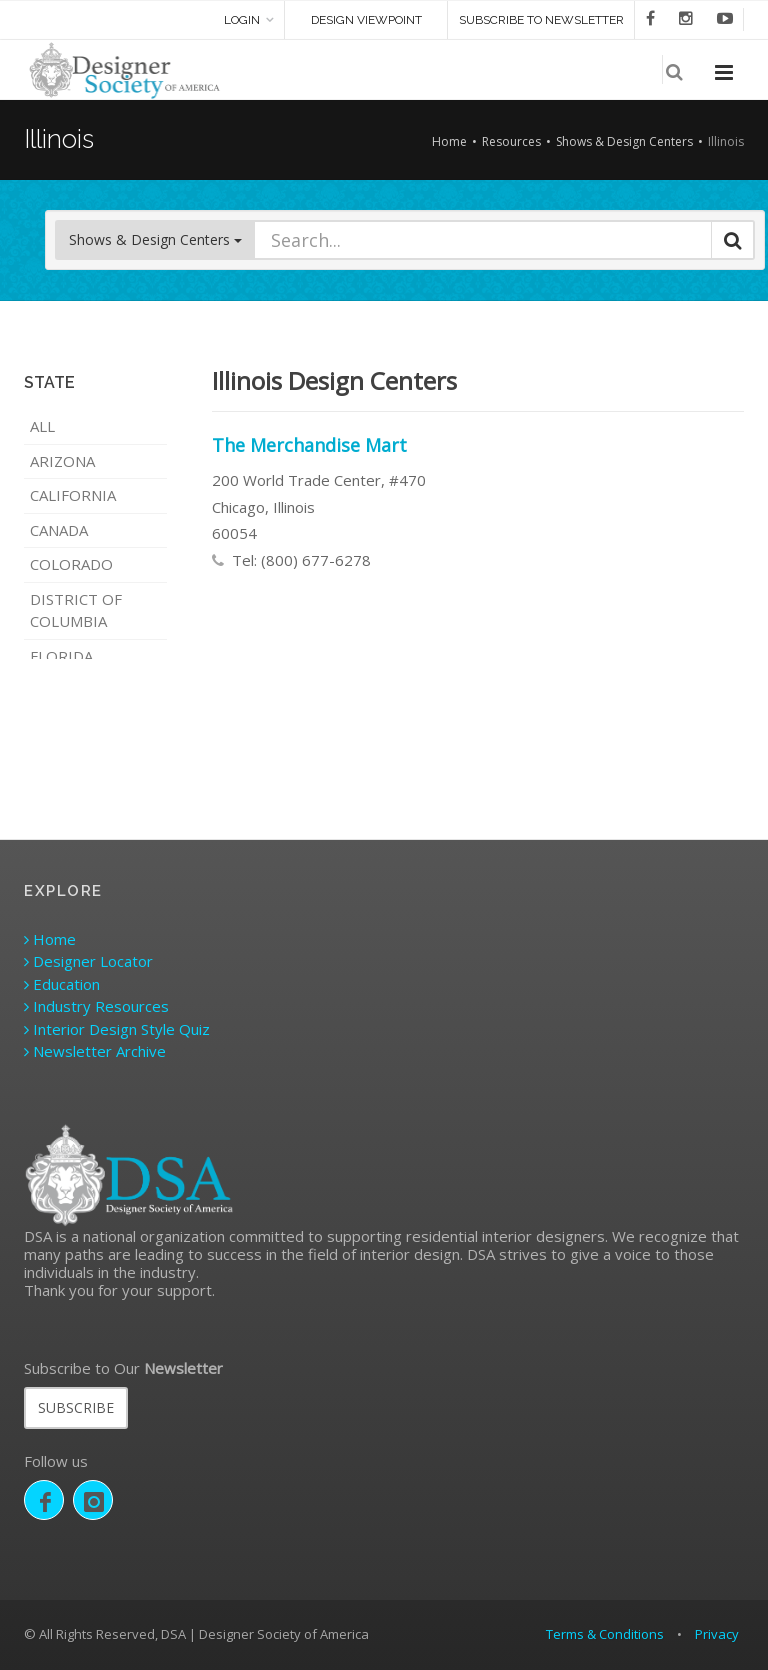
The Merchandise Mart (309, 445)
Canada (59, 530)
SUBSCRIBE (76, 1407)
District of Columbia (76, 610)
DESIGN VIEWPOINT (366, 20)
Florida (61, 656)
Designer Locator (88, 961)
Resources (511, 141)
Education (62, 984)
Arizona (62, 461)
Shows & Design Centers (624, 141)
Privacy (717, 1634)
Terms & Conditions (605, 1634)
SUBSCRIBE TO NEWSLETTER (541, 20)
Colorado (71, 564)
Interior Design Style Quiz (117, 1029)
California (73, 495)
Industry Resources (96, 1006)
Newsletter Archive (95, 1051)
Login (242, 20)
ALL (42, 426)
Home (449, 141)
